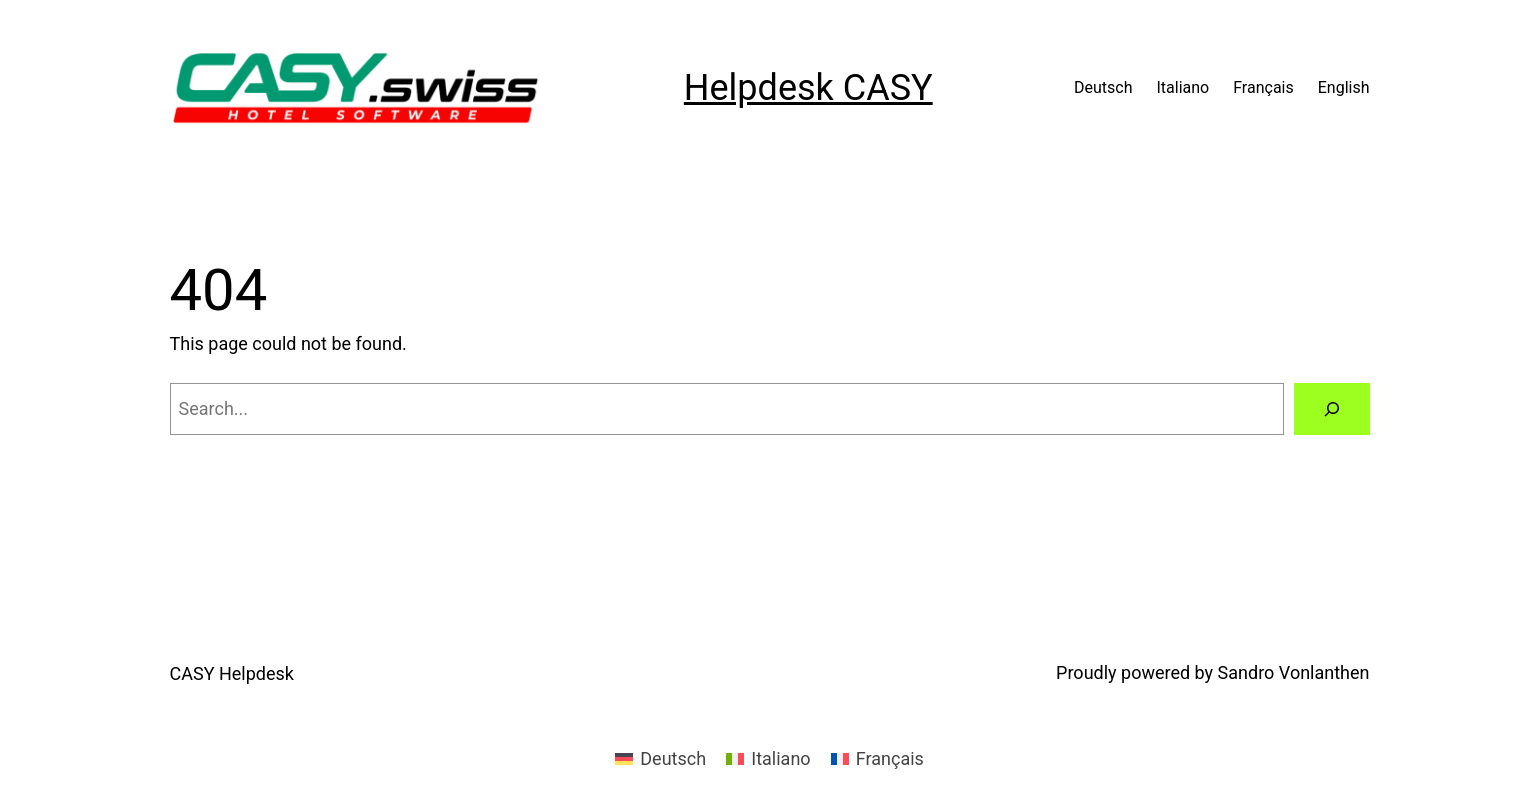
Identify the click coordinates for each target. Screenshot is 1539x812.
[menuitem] (660, 759)
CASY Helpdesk (232, 673)
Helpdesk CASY (808, 88)
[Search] (1332, 409)
